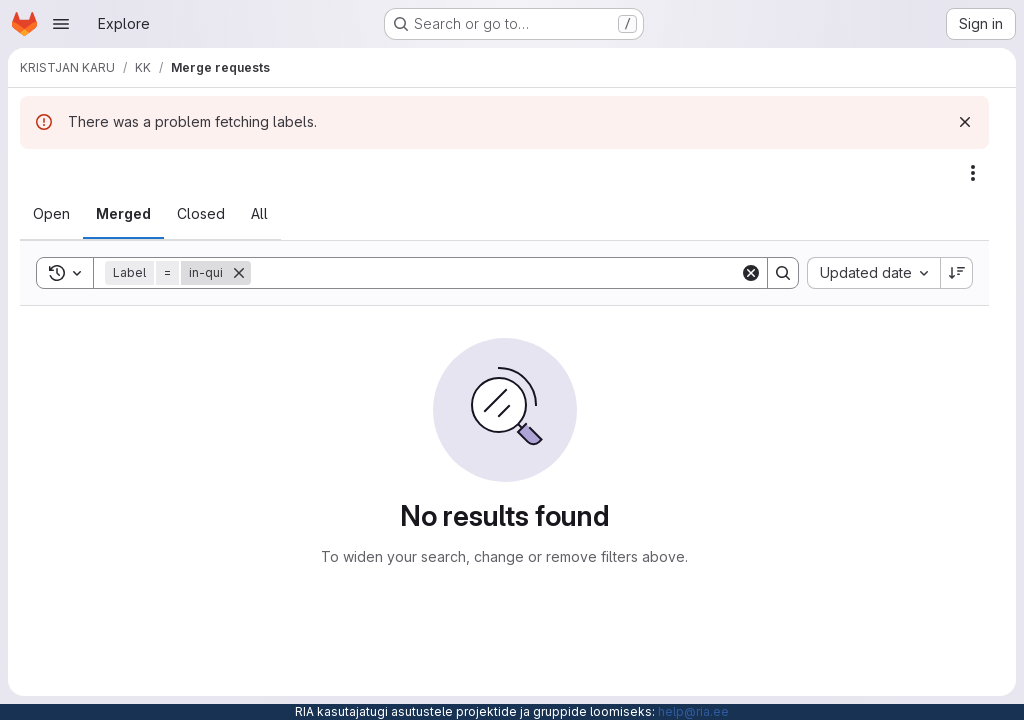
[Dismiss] (965, 122)
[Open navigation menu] (61, 24)
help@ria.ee (693, 711)
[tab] (51, 214)
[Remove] (239, 273)
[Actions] (973, 173)
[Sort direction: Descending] (957, 273)
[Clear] (751, 273)
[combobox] (873, 273)
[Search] (495, 273)
